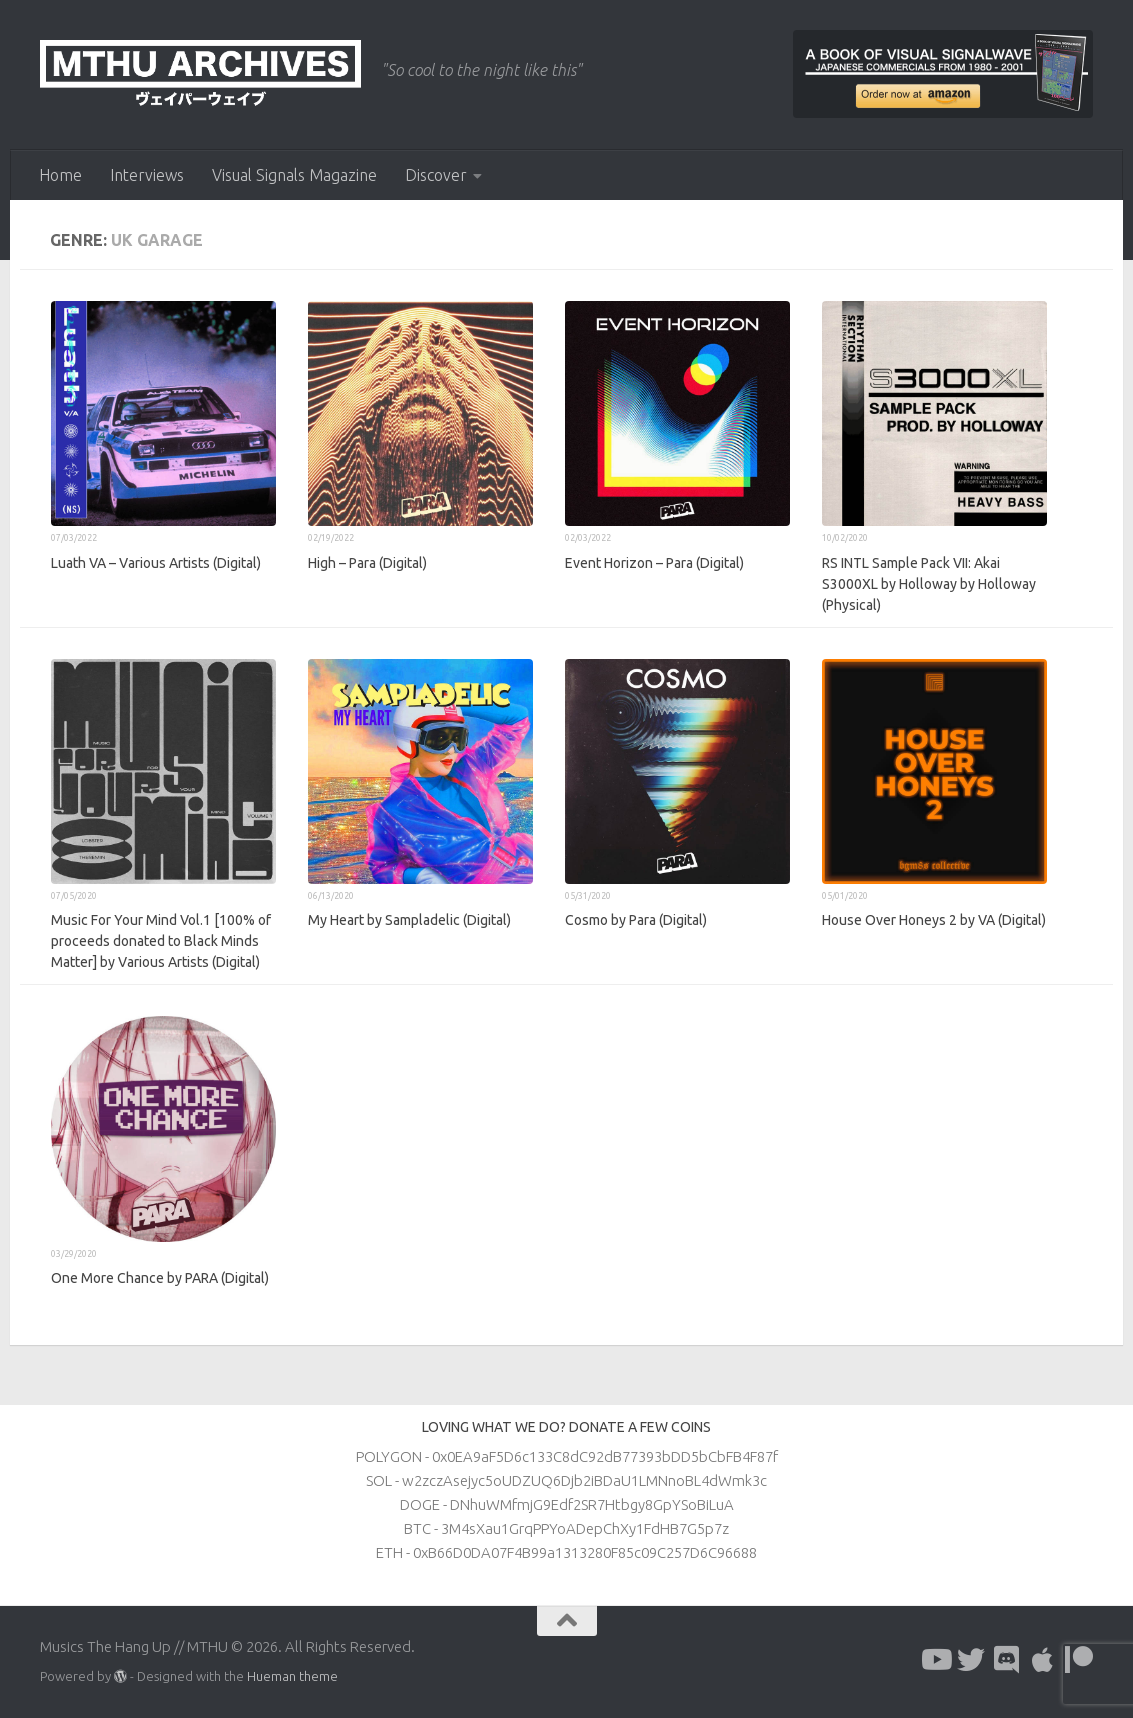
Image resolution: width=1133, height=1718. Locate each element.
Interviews (147, 175)
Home (60, 175)
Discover (436, 175)
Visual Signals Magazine (294, 175)
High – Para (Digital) (367, 563)
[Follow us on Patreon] (1079, 1660)
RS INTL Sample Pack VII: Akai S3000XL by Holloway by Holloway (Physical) (929, 584)
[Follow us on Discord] (1007, 1660)
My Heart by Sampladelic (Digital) (409, 920)
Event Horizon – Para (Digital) (654, 563)
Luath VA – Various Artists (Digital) (156, 563)
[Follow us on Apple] (1043, 1660)
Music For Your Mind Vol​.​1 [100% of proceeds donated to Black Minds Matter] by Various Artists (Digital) (161, 941)
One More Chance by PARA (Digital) (160, 1278)
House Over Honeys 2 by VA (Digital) (934, 920)
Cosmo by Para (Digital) (636, 920)
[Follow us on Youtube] (935, 1660)
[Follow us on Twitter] (971, 1660)
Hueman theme (292, 1676)
